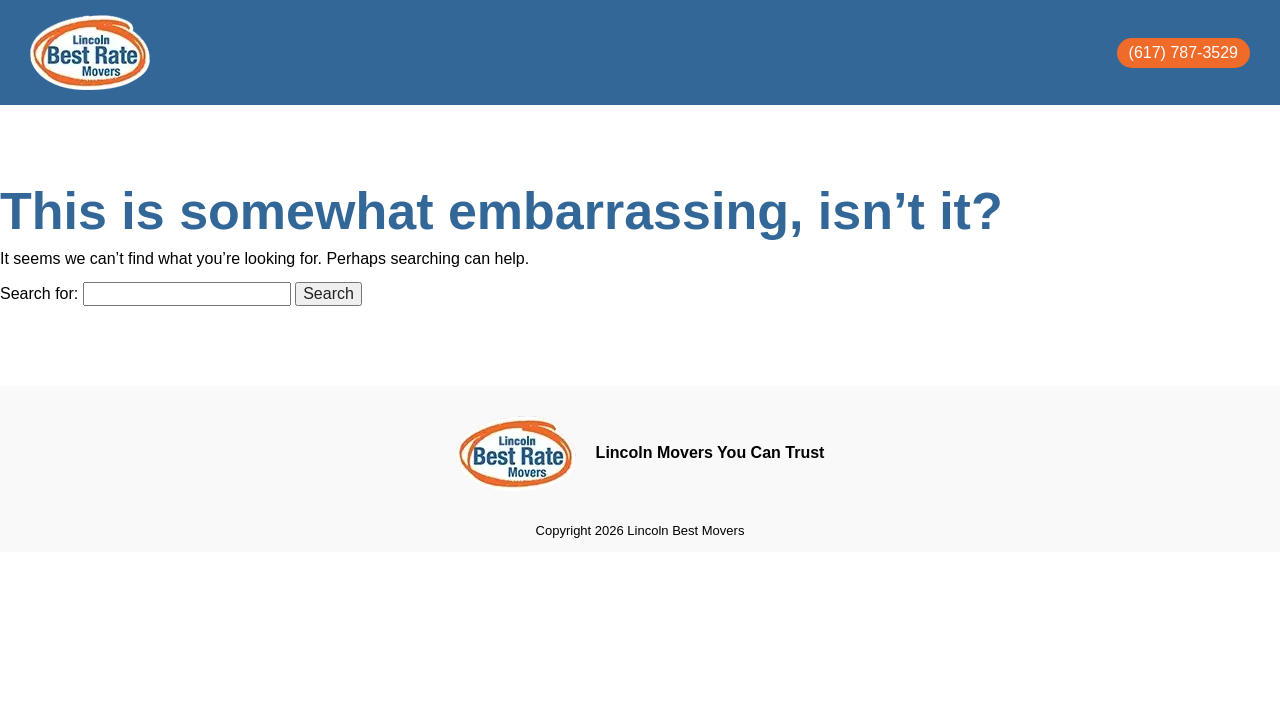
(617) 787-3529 (1183, 52)
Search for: (39, 293)
